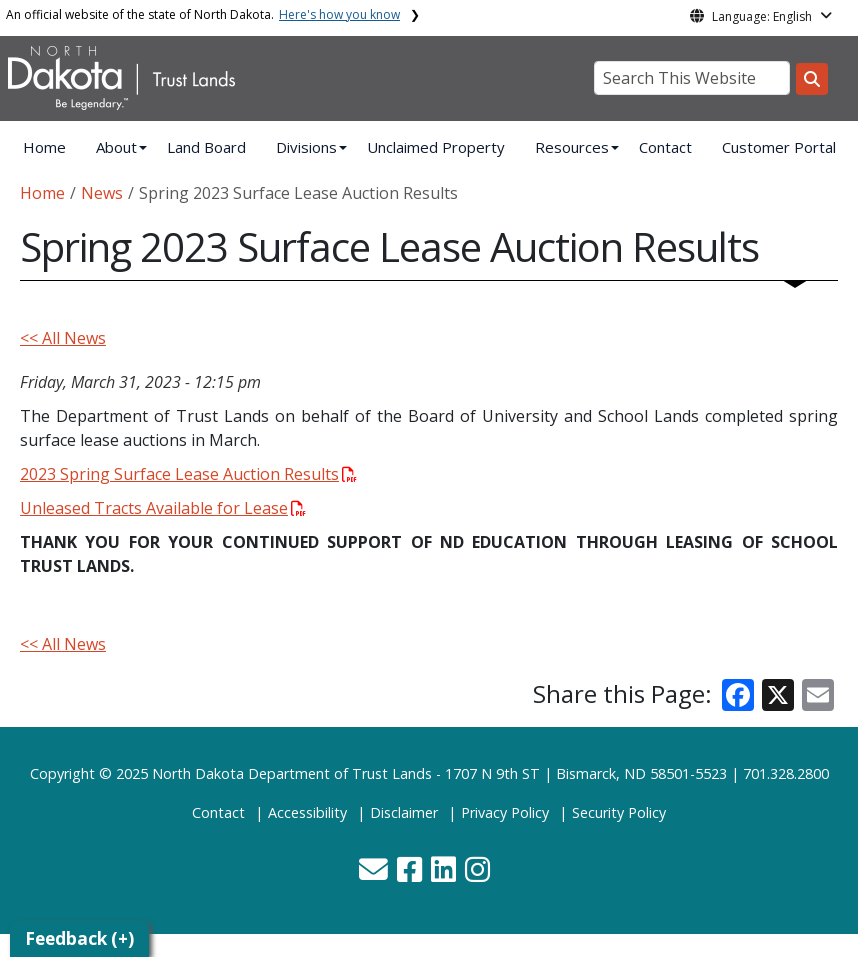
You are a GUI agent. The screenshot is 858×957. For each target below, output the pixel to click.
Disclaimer (404, 812)
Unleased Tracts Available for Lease (163, 508)
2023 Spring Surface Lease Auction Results (188, 474)
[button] (375, 874)
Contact (665, 147)
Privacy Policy (505, 812)
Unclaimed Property (436, 147)
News (102, 193)
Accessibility (307, 812)
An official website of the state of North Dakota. (203, 14)
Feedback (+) (79, 938)
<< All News (63, 338)
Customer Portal (779, 147)
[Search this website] (812, 79)
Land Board (206, 147)
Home (44, 147)
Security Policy (619, 812)
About (116, 147)
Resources (572, 147)
